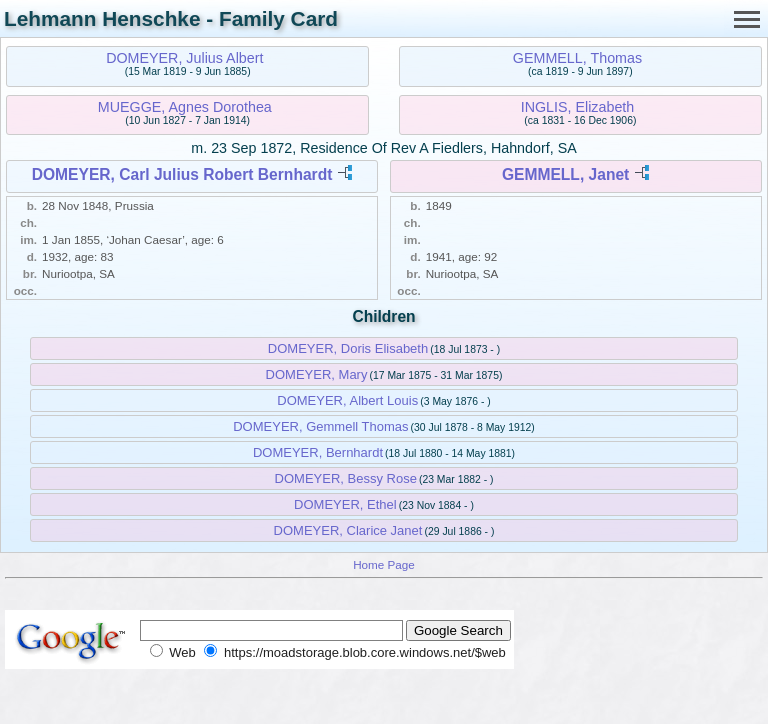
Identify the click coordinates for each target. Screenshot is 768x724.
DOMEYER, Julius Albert (184, 58)
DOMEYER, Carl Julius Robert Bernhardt (182, 174)
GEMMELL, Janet (565, 174)
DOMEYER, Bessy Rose (346, 478)
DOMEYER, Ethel (345, 504)
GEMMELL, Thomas (577, 58)
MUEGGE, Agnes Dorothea (185, 107)
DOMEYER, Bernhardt (318, 452)
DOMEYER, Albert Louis (347, 400)
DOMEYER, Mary (317, 374)
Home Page (384, 564)
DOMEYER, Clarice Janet (348, 530)
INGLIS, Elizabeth (578, 107)
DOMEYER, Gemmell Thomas (320, 426)
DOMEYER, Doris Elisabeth (348, 348)
